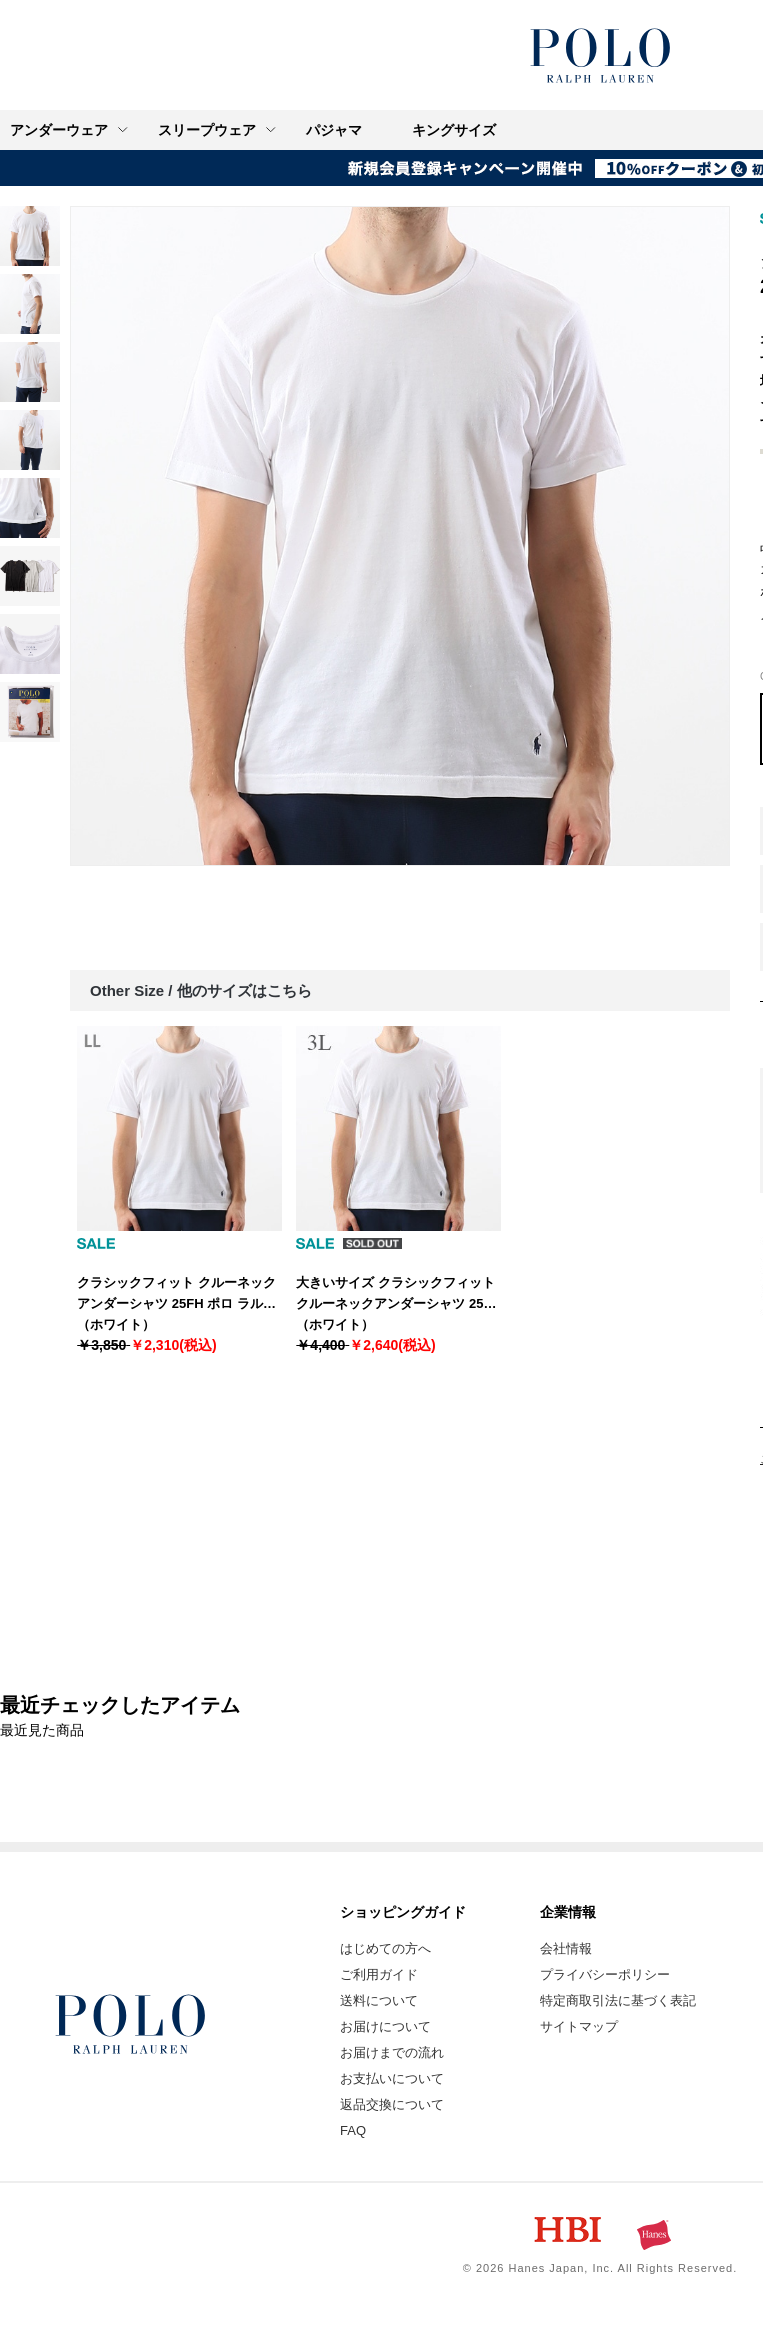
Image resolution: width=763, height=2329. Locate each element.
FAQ (353, 2130)
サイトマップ (579, 2026)
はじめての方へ (385, 1948)
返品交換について (392, 2104)
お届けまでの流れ (392, 2052)
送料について (379, 2000)
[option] (400, 536)
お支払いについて (392, 2078)
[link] (30, 236)
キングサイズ (454, 130)
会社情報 (566, 1948)
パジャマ (334, 130)
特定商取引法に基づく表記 (618, 2000)
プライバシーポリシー (605, 1974)
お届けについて (385, 2026)
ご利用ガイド (379, 1974)
